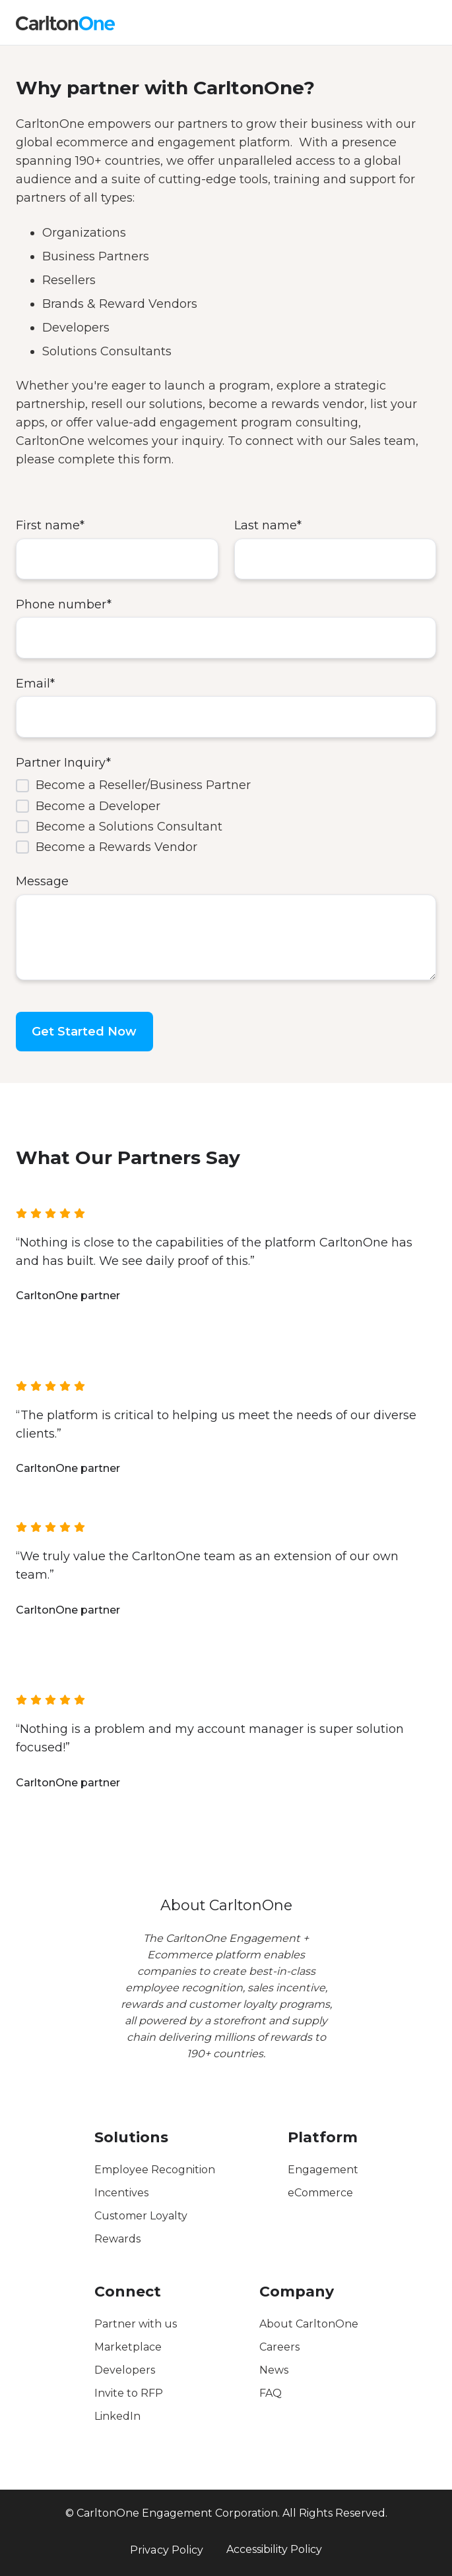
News (273, 2370)
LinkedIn (117, 2416)
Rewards (117, 2239)
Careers (279, 2347)
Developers (124, 2370)
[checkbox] (226, 815)
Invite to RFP (128, 2393)
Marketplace (128, 2347)
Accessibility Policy (274, 2549)
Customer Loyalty (140, 2216)
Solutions (131, 2137)
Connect (127, 2291)
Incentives (121, 2192)
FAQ (270, 2393)
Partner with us (135, 2324)
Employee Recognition (154, 2169)
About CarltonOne (308, 2324)
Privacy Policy (166, 2549)
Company (296, 2291)
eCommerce (320, 2192)
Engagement (323, 2169)
